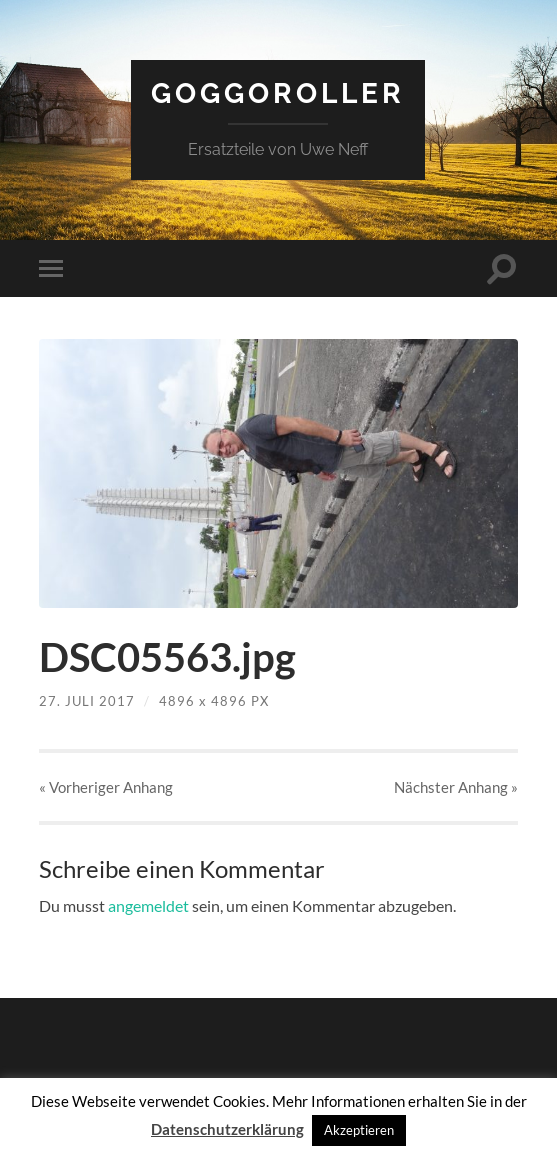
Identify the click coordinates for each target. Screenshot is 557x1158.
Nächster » (456, 787)
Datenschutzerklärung (227, 1129)
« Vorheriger (106, 787)
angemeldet (148, 905)
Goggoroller (278, 93)
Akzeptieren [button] (359, 1130)
